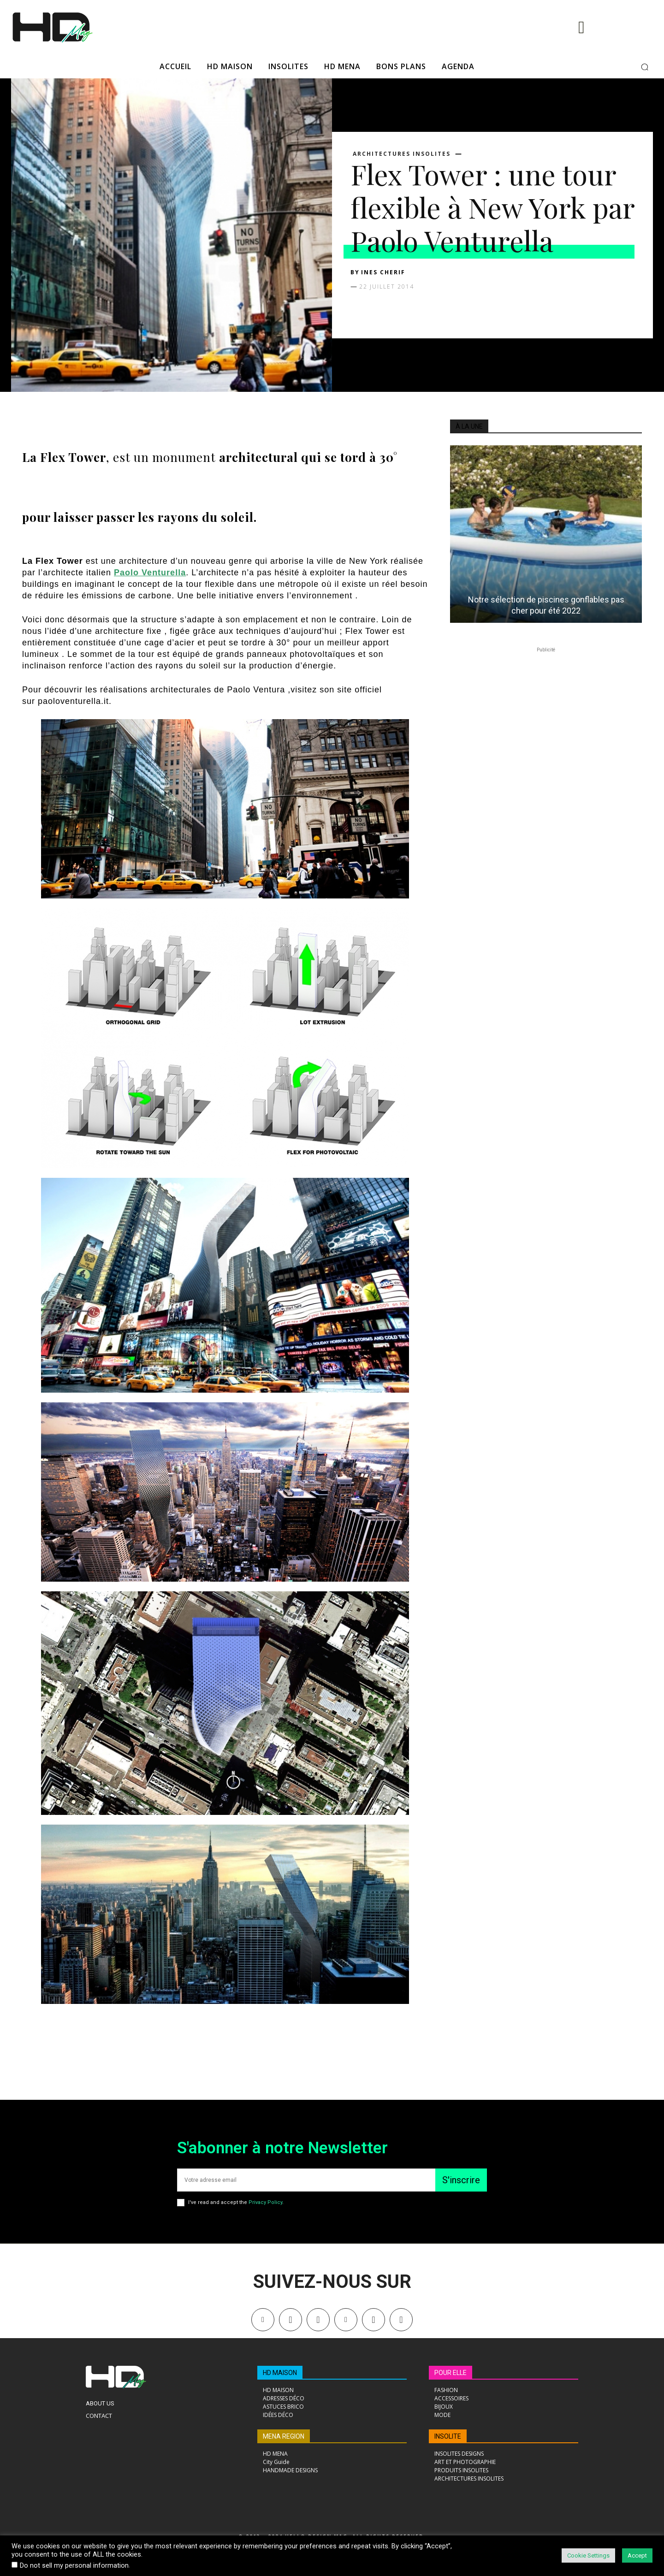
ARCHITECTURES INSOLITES (402, 154)
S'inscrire (461, 2180)
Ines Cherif (383, 272)
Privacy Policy (265, 2202)
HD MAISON (280, 2372)
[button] (644, 67)
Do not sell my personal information (74, 2565)
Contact (99, 2415)
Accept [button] (637, 2555)
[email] (306, 2180)
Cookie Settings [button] (588, 2555)
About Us (100, 2403)
